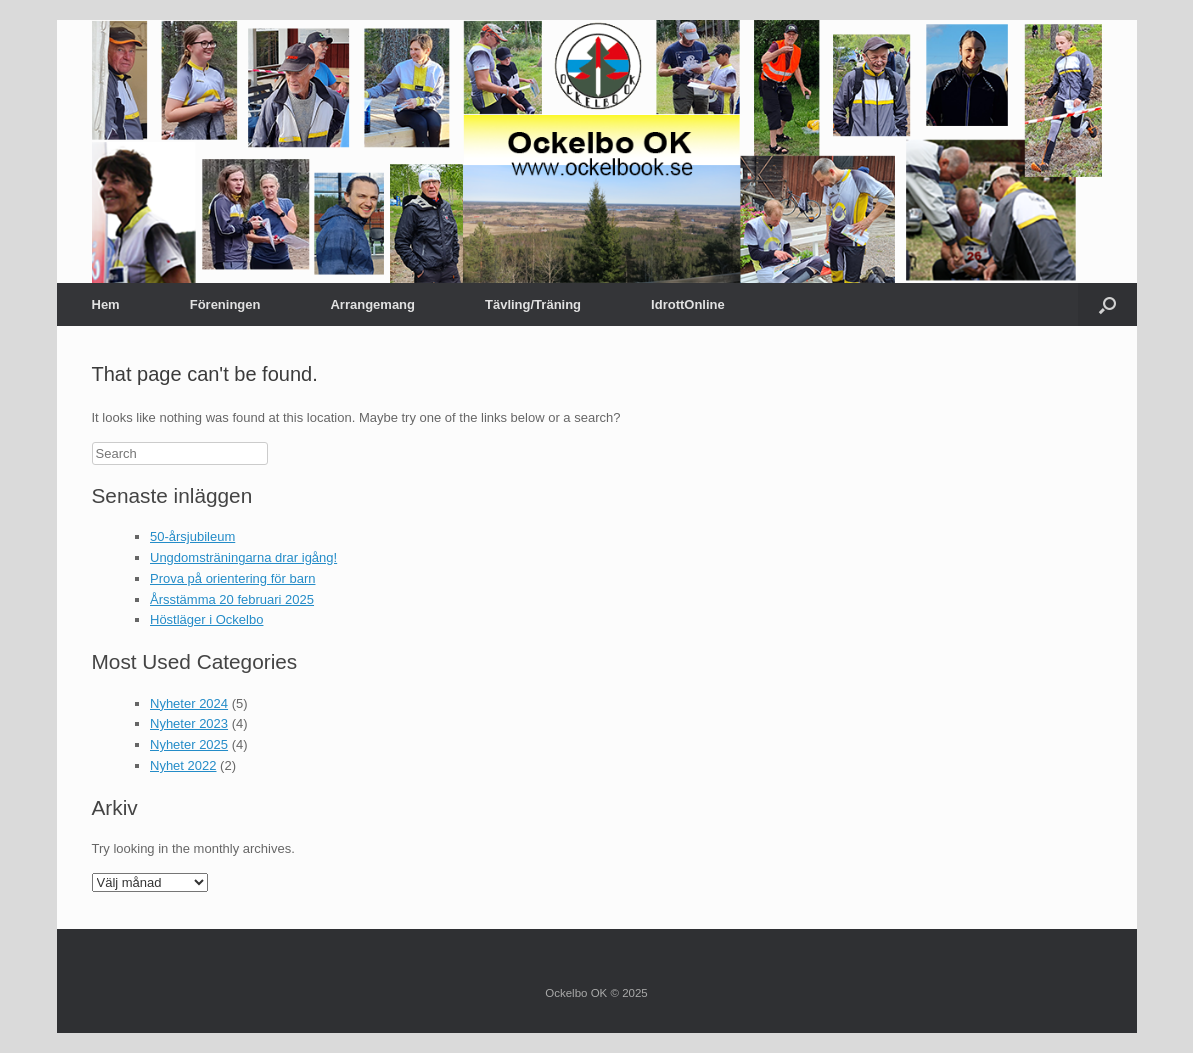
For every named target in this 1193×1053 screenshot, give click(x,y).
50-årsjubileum (192, 536)
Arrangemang (372, 304)
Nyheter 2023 (189, 723)
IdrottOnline (688, 304)
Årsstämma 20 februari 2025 (232, 599)
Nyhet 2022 (183, 765)
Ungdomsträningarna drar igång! (243, 557)
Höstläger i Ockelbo (206, 619)
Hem (106, 304)
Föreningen (225, 304)
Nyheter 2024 (189, 703)
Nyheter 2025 (189, 744)
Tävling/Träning (533, 304)
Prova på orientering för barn (232, 578)
